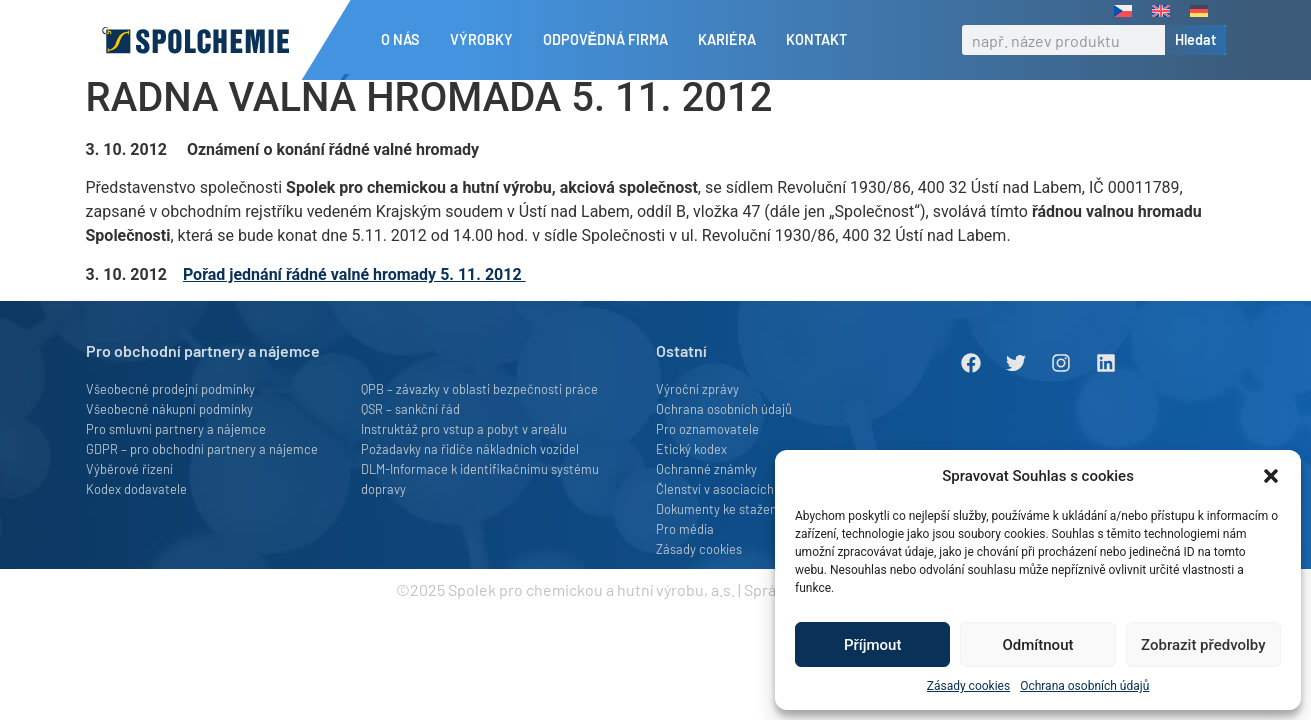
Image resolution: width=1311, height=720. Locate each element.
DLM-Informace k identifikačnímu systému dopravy (480, 513)
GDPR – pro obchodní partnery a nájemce (202, 483)
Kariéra (732, 40)
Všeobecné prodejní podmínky (170, 423)
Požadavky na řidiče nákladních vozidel (470, 483)
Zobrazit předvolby (1203, 645)
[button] (1271, 476)
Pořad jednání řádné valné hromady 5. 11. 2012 (354, 308)
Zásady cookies (968, 686)
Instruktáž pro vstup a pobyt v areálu (464, 463)
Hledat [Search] (1195, 39)
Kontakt (816, 39)
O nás (405, 40)
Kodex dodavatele (136, 523)
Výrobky (486, 40)
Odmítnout (1038, 645)
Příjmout (872, 645)
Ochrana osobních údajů (1084, 686)
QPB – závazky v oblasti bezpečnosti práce (479, 423)
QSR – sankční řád (410, 443)
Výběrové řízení (129, 503)
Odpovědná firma (611, 40)
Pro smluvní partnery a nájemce (176, 463)
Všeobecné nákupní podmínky (169, 443)
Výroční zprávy (697, 423)
